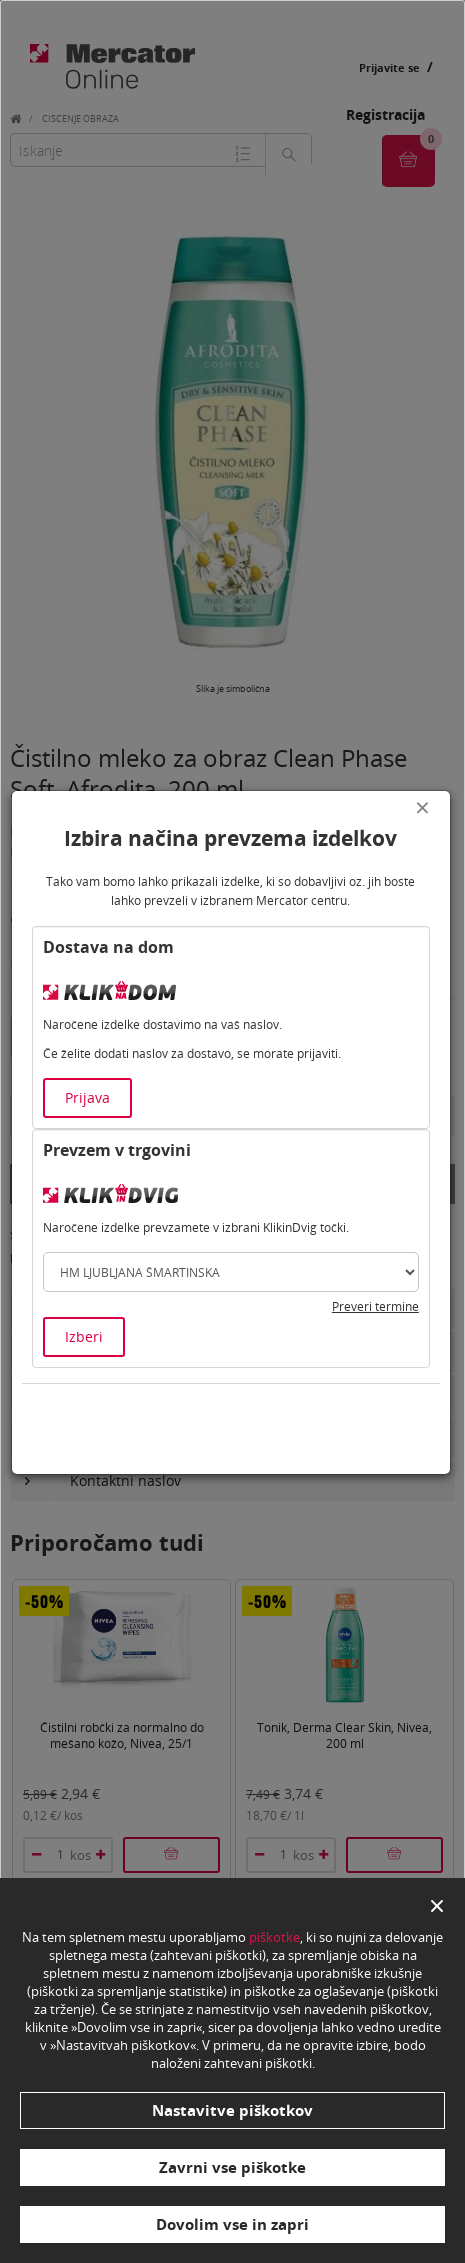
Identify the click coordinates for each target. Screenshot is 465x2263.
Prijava (87, 1097)
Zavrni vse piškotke (232, 2167)
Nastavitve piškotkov (232, 2110)
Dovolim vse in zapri (232, 2224)
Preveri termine (375, 1306)
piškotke (274, 1937)
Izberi (84, 1336)
